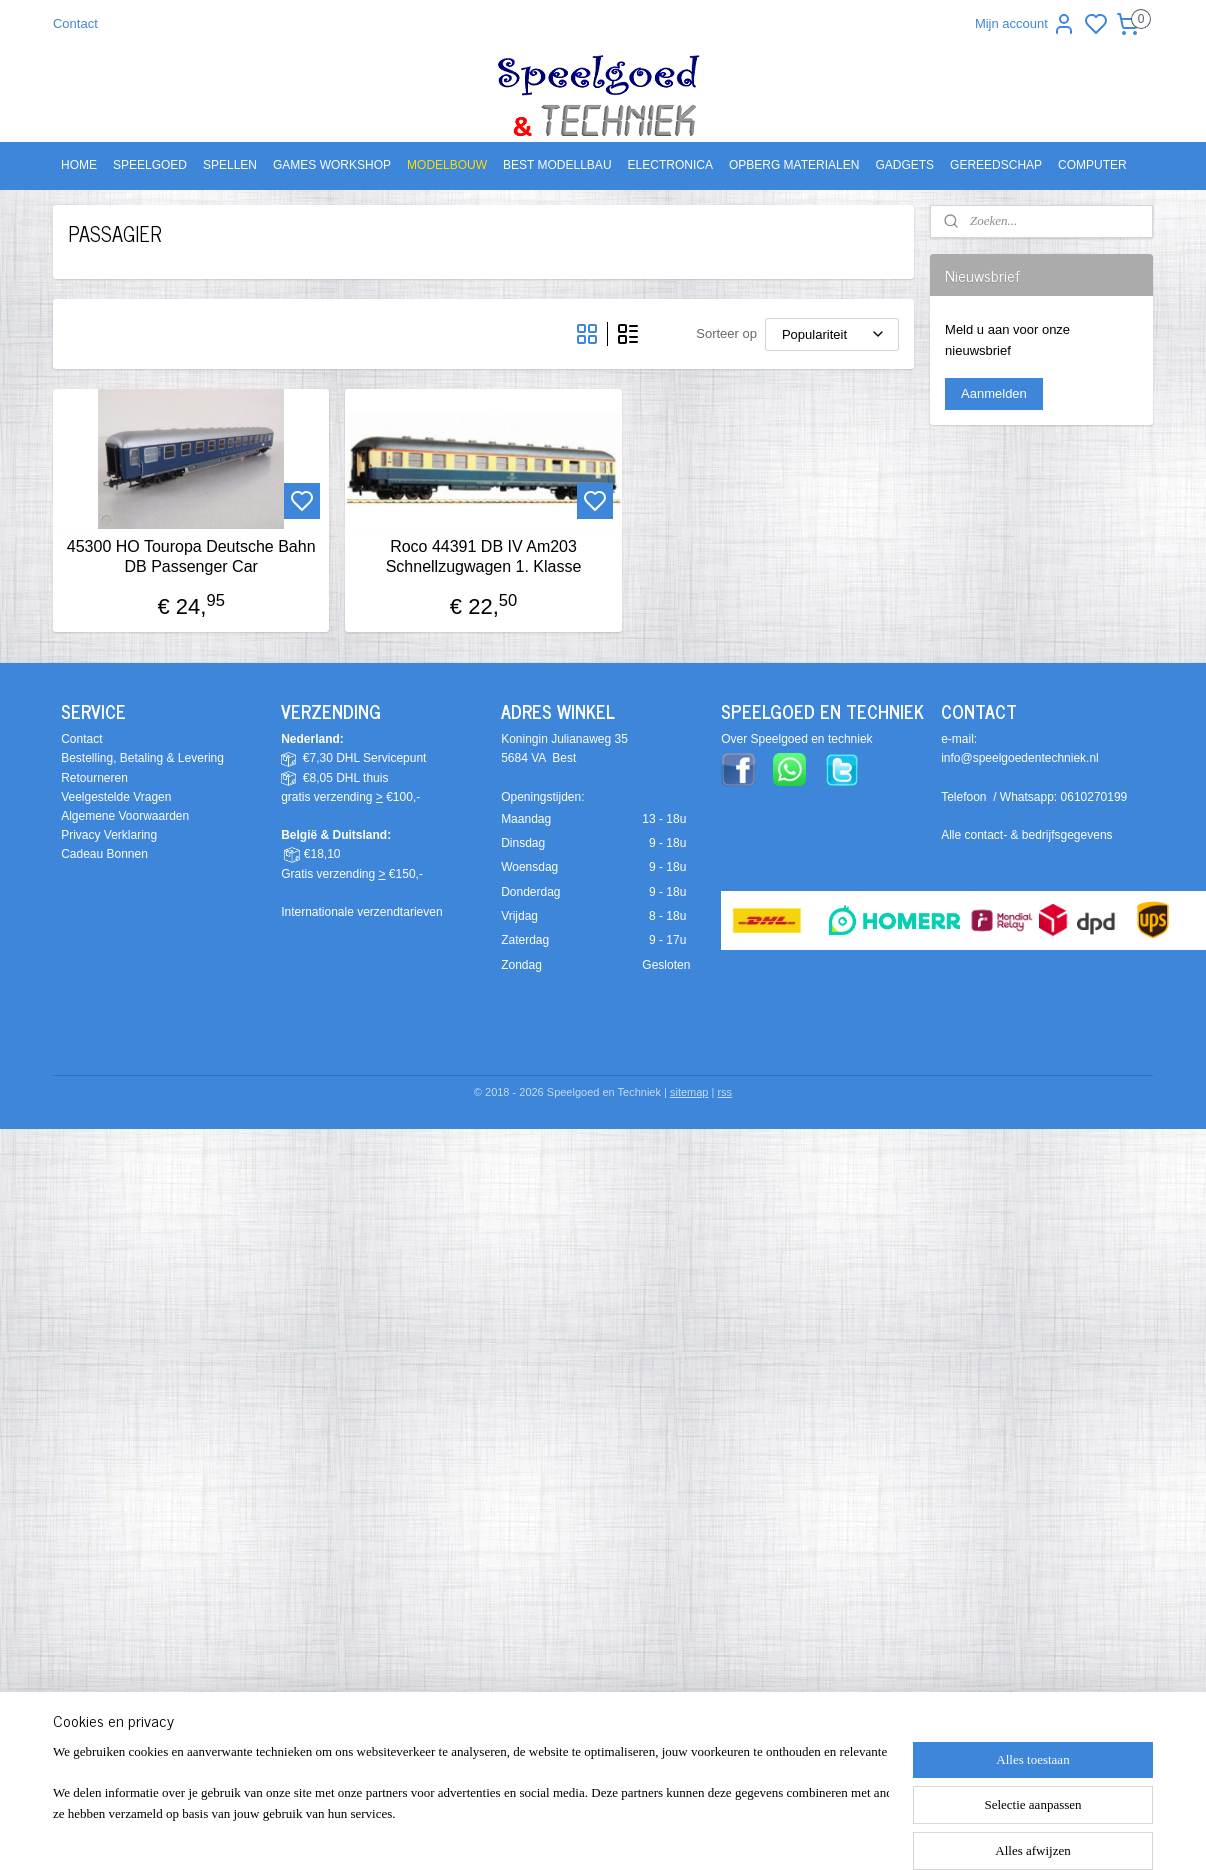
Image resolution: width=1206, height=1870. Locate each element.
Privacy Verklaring (109, 835)
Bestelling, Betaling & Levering (142, 758)
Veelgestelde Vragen (116, 797)
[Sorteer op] (832, 334)
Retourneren (94, 778)
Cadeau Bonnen (104, 854)
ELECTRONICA (670, 165)
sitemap (689, 1092)
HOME (79, 165)
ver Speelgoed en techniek (801, 739)
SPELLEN (230, 165)
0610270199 (1094, 797)
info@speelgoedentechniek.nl (1020, 758)
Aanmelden (994, 393)
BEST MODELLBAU (557, 165)
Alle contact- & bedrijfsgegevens (1026, 835)
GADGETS (904, 165)
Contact (75, 23)
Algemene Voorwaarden (125, 816)
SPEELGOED (150, 165)
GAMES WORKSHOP (332, 165)
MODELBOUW (447, 165)
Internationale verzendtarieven (361, 912)
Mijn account (1025, 24)
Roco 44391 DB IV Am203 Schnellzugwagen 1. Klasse (484, 556)
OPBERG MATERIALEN (794, 165)
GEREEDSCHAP (996, 165)
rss (724, 1092)
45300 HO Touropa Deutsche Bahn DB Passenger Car (191, 556)
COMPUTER (1092, 165)
